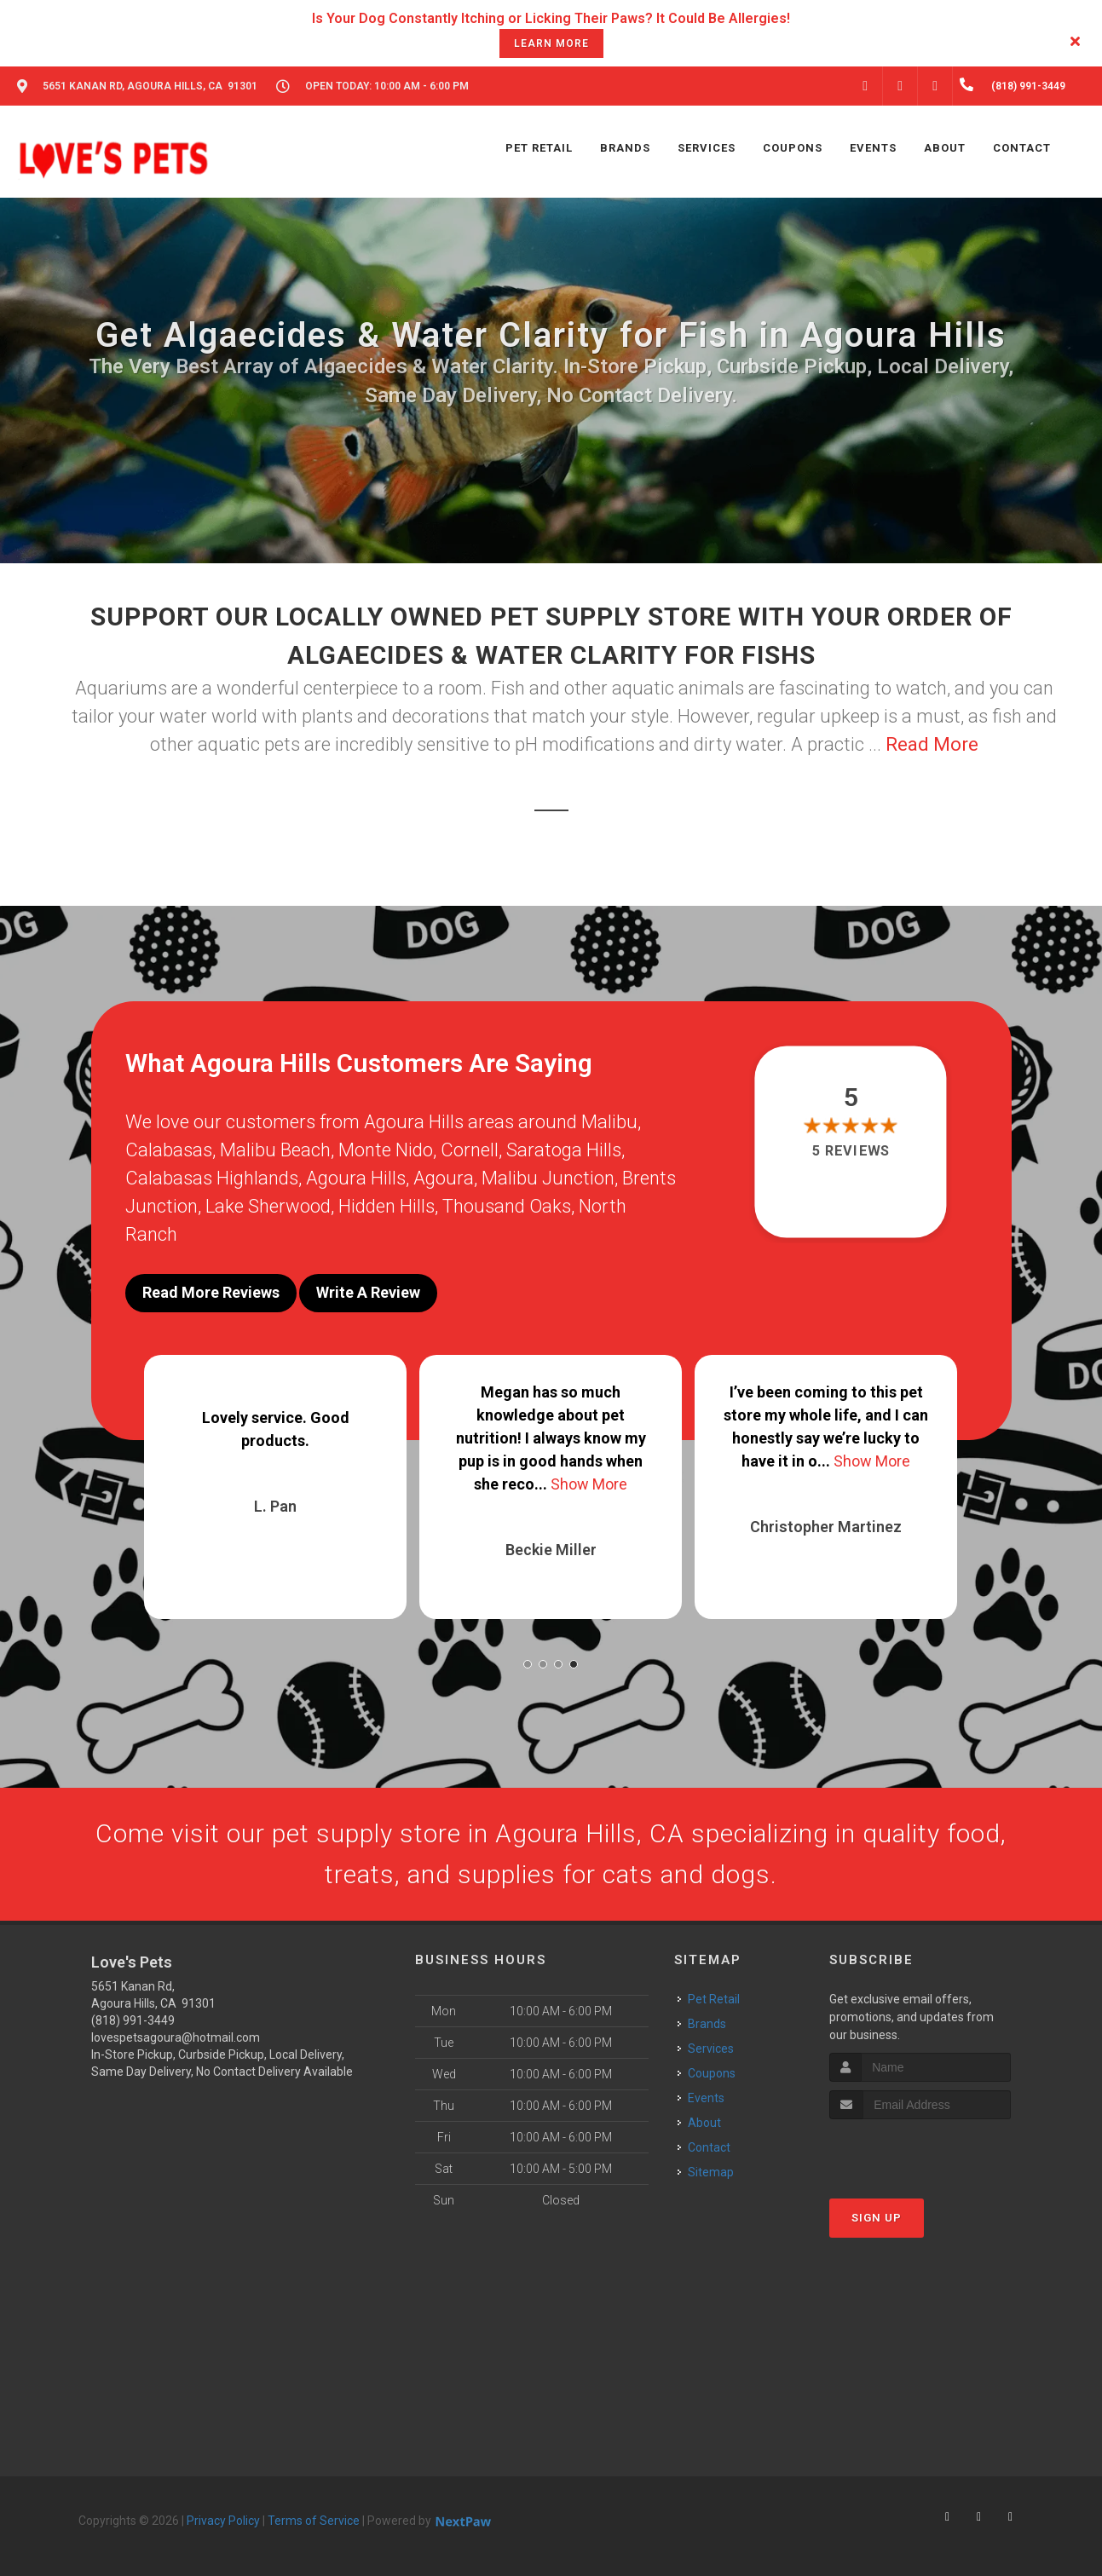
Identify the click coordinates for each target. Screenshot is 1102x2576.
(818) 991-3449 (133, 2020)
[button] (527, 1664)
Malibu (609, 1121)
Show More (589, 1484)
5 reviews (851, 1151)
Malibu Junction (548, 1178)
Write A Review (368, 1292)
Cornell (470, 1150)
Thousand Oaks (506, 1206)
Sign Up (876, 2217)
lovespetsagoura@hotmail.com (175, 2037)
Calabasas (168, 1150)
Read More (932, 744)
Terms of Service (314, 2520)
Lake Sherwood (268, 1206)
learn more (551, 43)
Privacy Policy (223, 2520)
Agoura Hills (356, 1178)
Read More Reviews (211, 1292)
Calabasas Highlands (211, 1178)
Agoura (443, 1178)
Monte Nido (385, 1150)
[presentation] (920, 2151)
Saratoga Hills (563, 1150)
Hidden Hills (386, 1206)
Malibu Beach (275, 1150)
